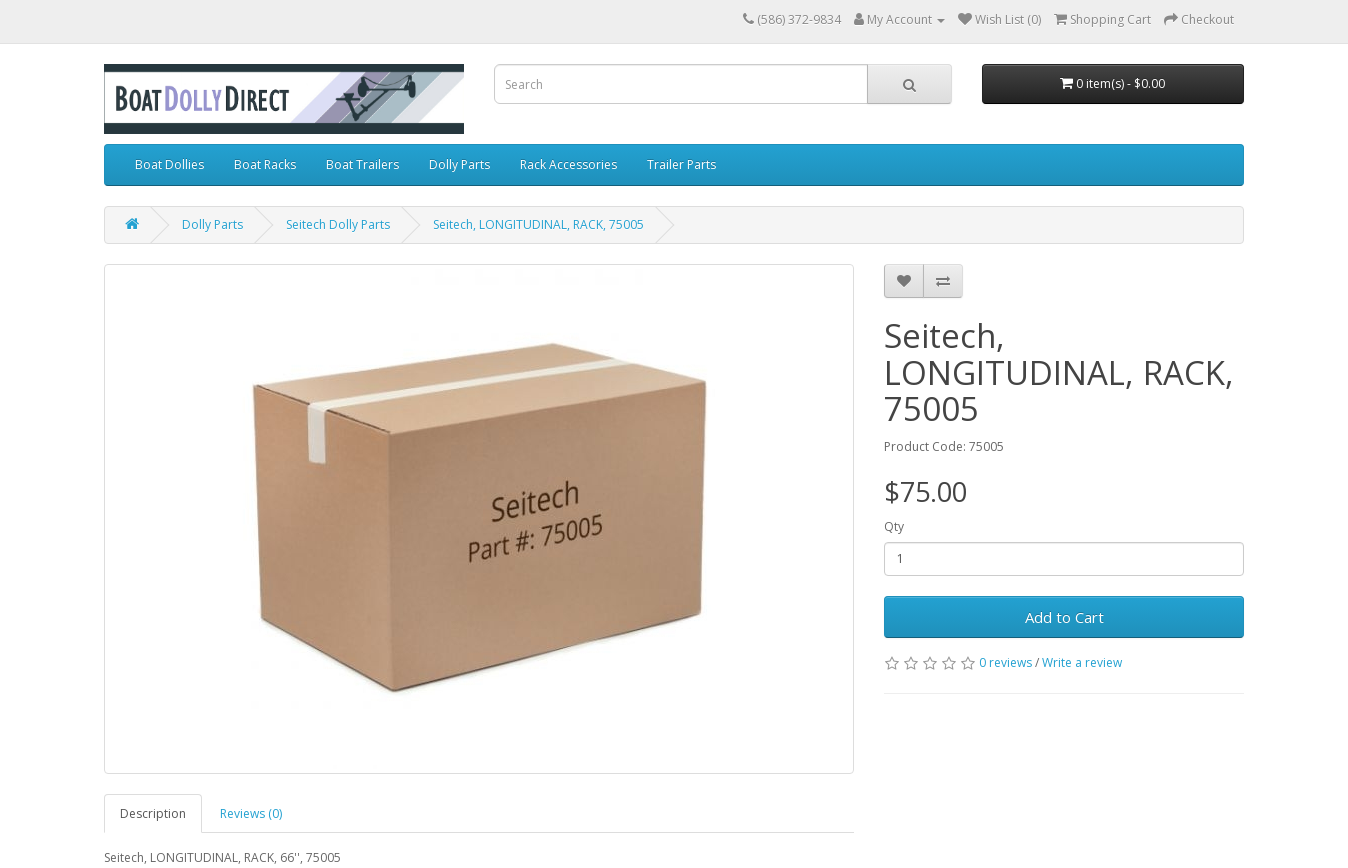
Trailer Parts (681, 164)
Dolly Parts (459, 164)
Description (153, 813)
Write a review (1082, 662)
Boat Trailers (362, 164)
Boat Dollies (169, 164)
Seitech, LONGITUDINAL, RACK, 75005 (538, 224)
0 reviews (1005, 662)
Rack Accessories (568, 164)
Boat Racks (265, 164)
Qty (894, 526)
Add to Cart (1064, 617)
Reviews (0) (251, 813)
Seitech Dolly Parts (338, 224)
